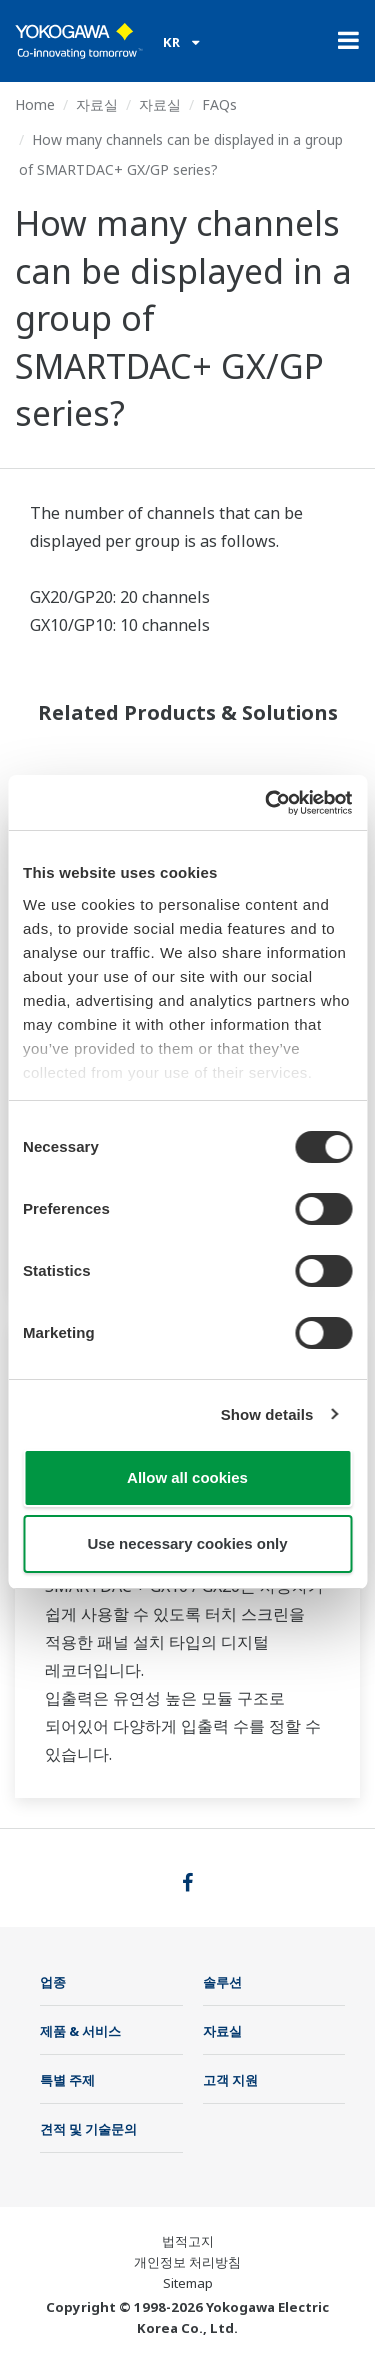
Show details (267, 1414)
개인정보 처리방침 (187, 2262)
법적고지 (188, 2241)
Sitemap (188, 2283)
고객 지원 (230, 2080)
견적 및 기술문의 (88, 2129)
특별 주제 (67, 2080)
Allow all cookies (187, 1477)
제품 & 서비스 (80, 2031)
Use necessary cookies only (187, 1543)
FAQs (219, 104)
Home (35, 104)
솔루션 (222, 1982)
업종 (53, 1982)
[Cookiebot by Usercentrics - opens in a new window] (267, 803)
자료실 (97, 104)
